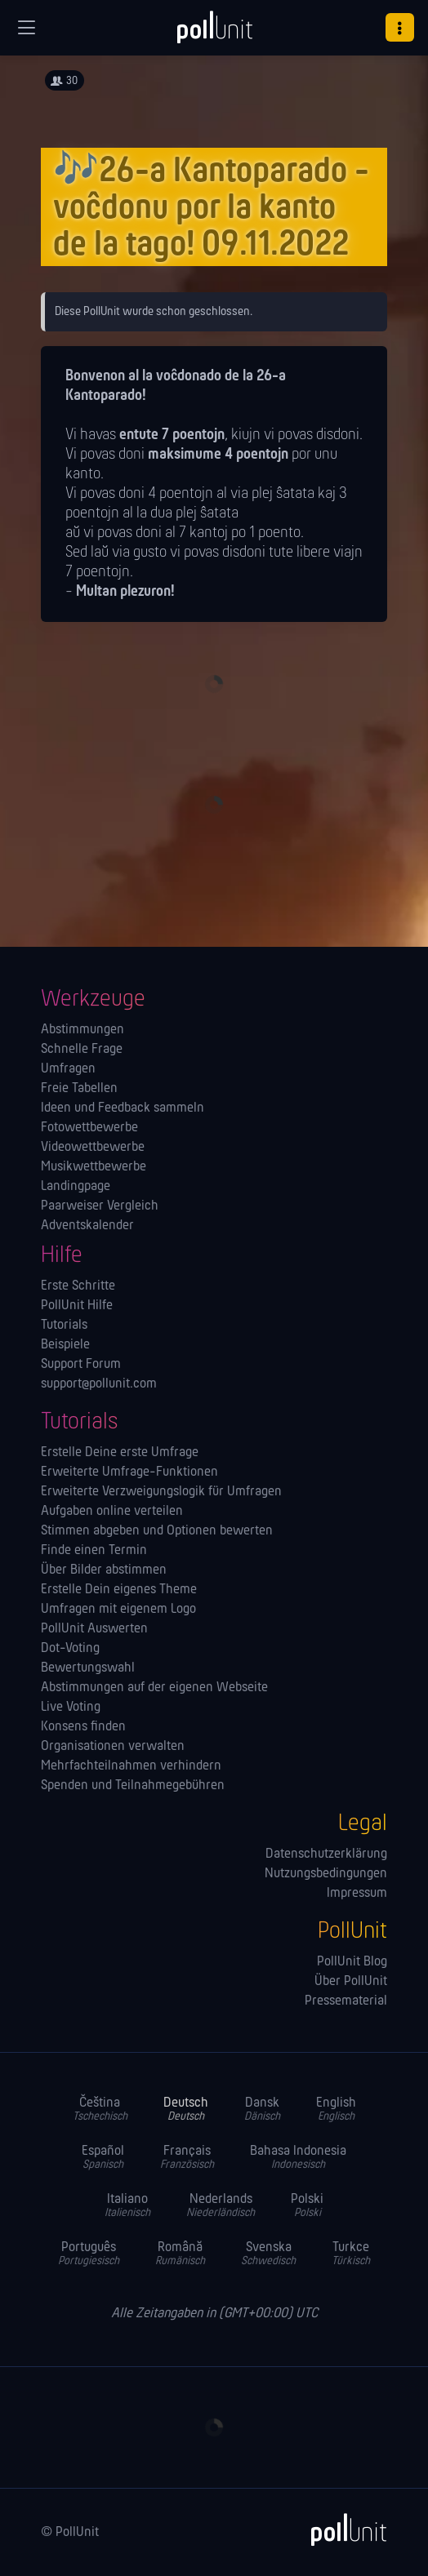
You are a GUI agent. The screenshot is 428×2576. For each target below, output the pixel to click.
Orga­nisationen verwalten (113, 1746)
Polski (307, 2205)
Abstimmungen (82, 1030)
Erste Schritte (78, 1286)
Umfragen (68, 1069)
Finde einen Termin (94, 1550)
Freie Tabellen (79, 1088)
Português (88, 2254)
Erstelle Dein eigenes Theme (119, 1590)
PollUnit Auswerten (94, 1629)
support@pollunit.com (99, 1384)
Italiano (127, 2205)
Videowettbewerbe (93, 1147)
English (336, 2109)
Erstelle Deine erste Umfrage (119, 1453)
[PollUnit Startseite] (214, 32)
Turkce (351, 2254)
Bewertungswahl (88, 1668)
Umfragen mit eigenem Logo (118, 1609)
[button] (400, 27)
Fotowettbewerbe (89, 1128)
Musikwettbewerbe (93, 1167)
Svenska (268, 2254)
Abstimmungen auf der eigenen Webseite (154, 1688)
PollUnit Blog (352, 1962)
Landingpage (75, 1186)
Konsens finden (83, 1727)
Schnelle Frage (82, 1049)
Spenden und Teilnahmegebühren (133, 1786)
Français (187, 2157)
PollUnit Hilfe (77, 1306)
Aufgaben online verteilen (112, 1511)
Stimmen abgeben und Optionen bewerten (157, 1531)
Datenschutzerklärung (326, 1854)
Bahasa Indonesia (298, 2157)
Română (180, 2254)
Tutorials (64, 1325)
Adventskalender (87, 1226)
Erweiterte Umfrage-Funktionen (129, 1472)
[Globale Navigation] (26, 28)
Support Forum (81, 1364)
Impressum (357, 1893)
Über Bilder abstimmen (104, 1570)
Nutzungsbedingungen (326, 1874)
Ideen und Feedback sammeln (122, 1108)
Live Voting (70, 1707)
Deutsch (185, 2109)
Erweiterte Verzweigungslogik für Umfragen (161, 1492)
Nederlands (220, 2205)
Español (103, 2157)
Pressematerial (346, 2001)
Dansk (262, 2109)
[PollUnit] (341, 2529)
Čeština (100, 2109)
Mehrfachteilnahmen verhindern (131, 1766)
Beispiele (65, 1345)
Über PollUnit (350, 1981)
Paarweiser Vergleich (99, 1206)
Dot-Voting (70, 1648)
